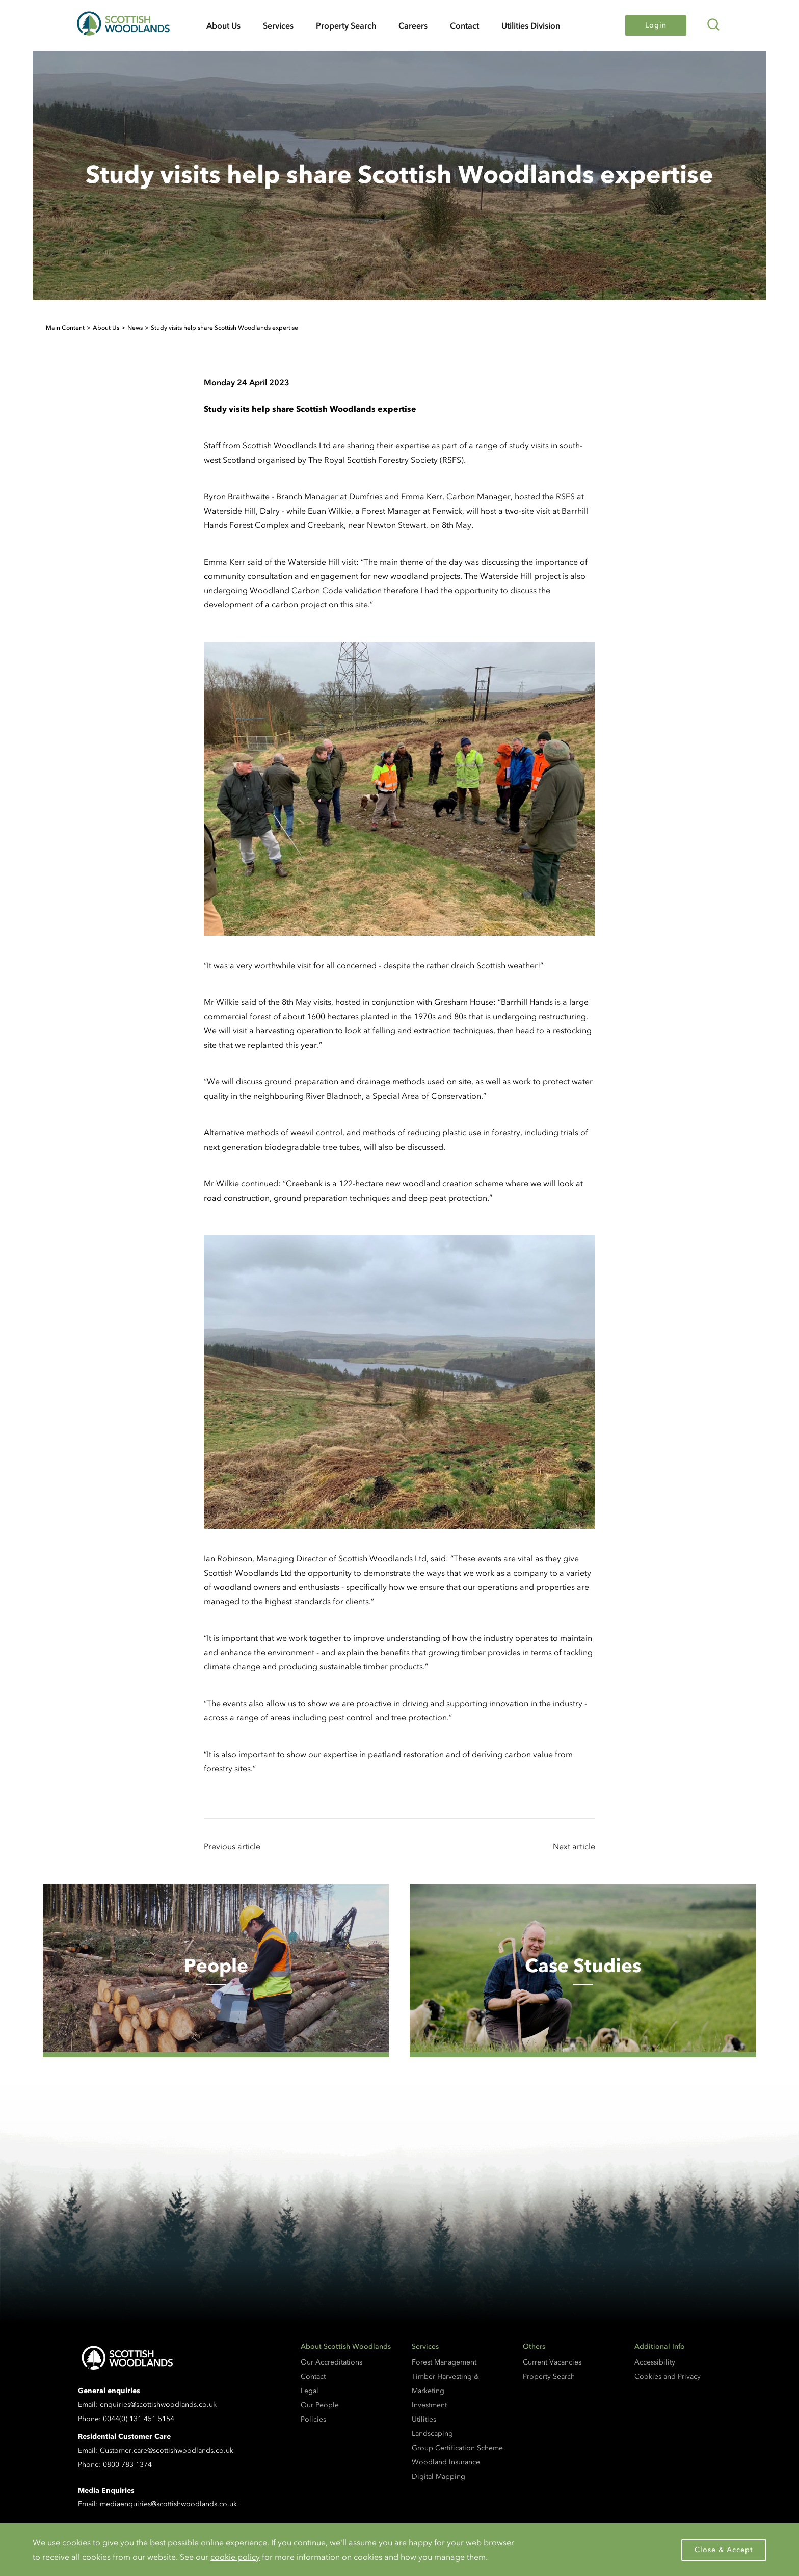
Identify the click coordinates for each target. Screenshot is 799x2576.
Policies (313, 2419)
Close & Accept (724, 2549)
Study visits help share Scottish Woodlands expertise (224, 327)
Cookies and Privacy (667, 2376)
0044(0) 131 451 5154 (138, 2418)
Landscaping (432, 2433)
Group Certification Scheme (457, 2448)
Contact (464, 25)
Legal (309, 2390)
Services (278, 25)
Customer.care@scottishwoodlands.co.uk (166, 2450)
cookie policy (235, 2557)
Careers (413, 25)
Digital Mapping (438, 2476)
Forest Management (444, 2362)
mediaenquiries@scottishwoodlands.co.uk (168, 2504)
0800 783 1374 (127, 2464)
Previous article (232, 1846)
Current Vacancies (552, 2362)
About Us (223, 25)
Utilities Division (530, 25)
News (135, 327)
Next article (574, 1846)
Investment (429, 2405)
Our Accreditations (331, 2362)
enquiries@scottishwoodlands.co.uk (158, 2404)
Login (656, 25)
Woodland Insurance (446, 2462)
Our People (320, 2405)
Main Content (65, 327)
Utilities (424, 2419)
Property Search (346, 25)
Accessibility (654, 2362)
